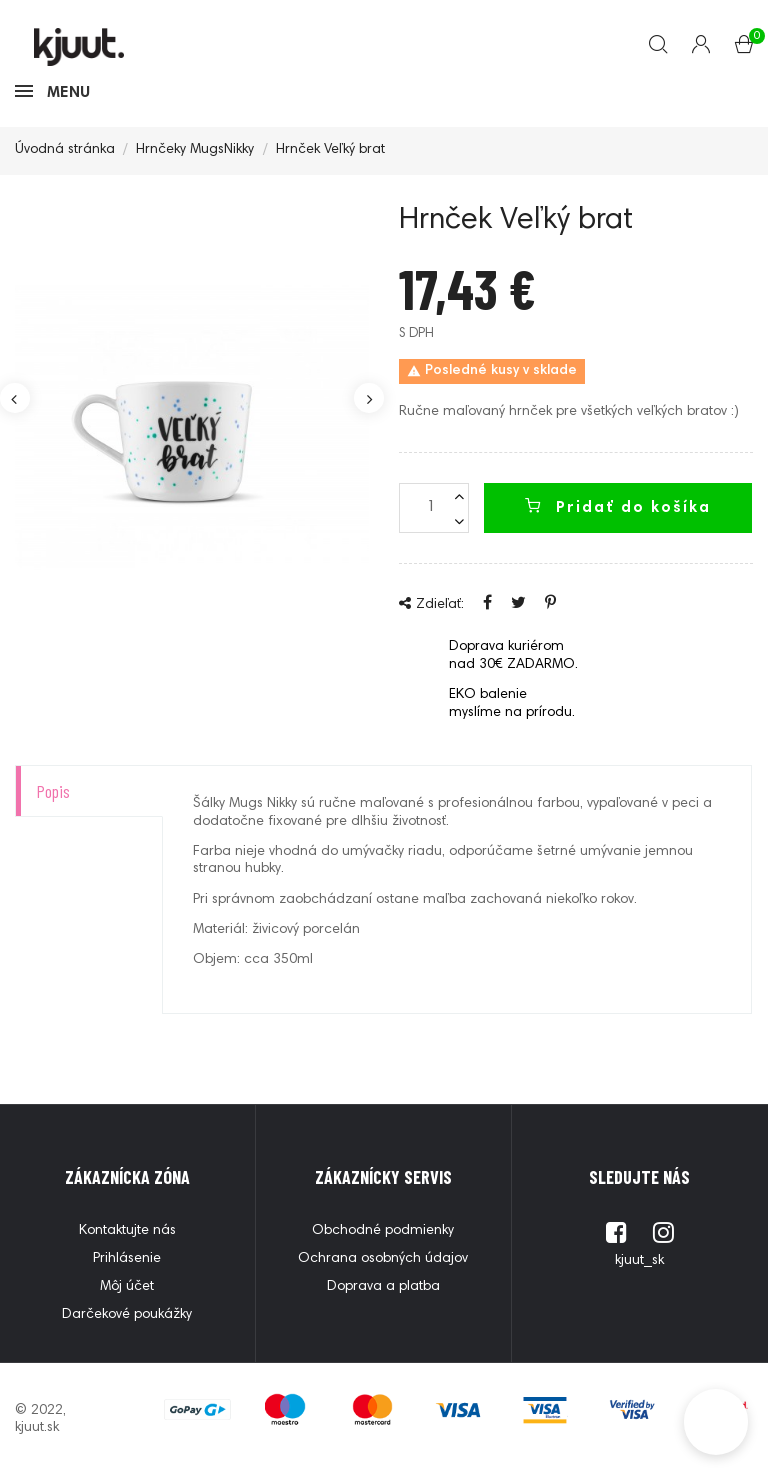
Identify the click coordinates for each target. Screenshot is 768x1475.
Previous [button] (15, 398)
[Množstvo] (434, 508)
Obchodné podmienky (383, 1231)
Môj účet (127, 1287)
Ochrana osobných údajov (383, 1259)
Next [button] (369, 398)
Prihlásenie (127, 1259)
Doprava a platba (383, 1287)
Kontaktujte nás (127, 1231)
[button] (716, 1422)
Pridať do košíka (618, 507)
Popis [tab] (53, 791)
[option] (192, 428)
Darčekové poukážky (127, 1315)
